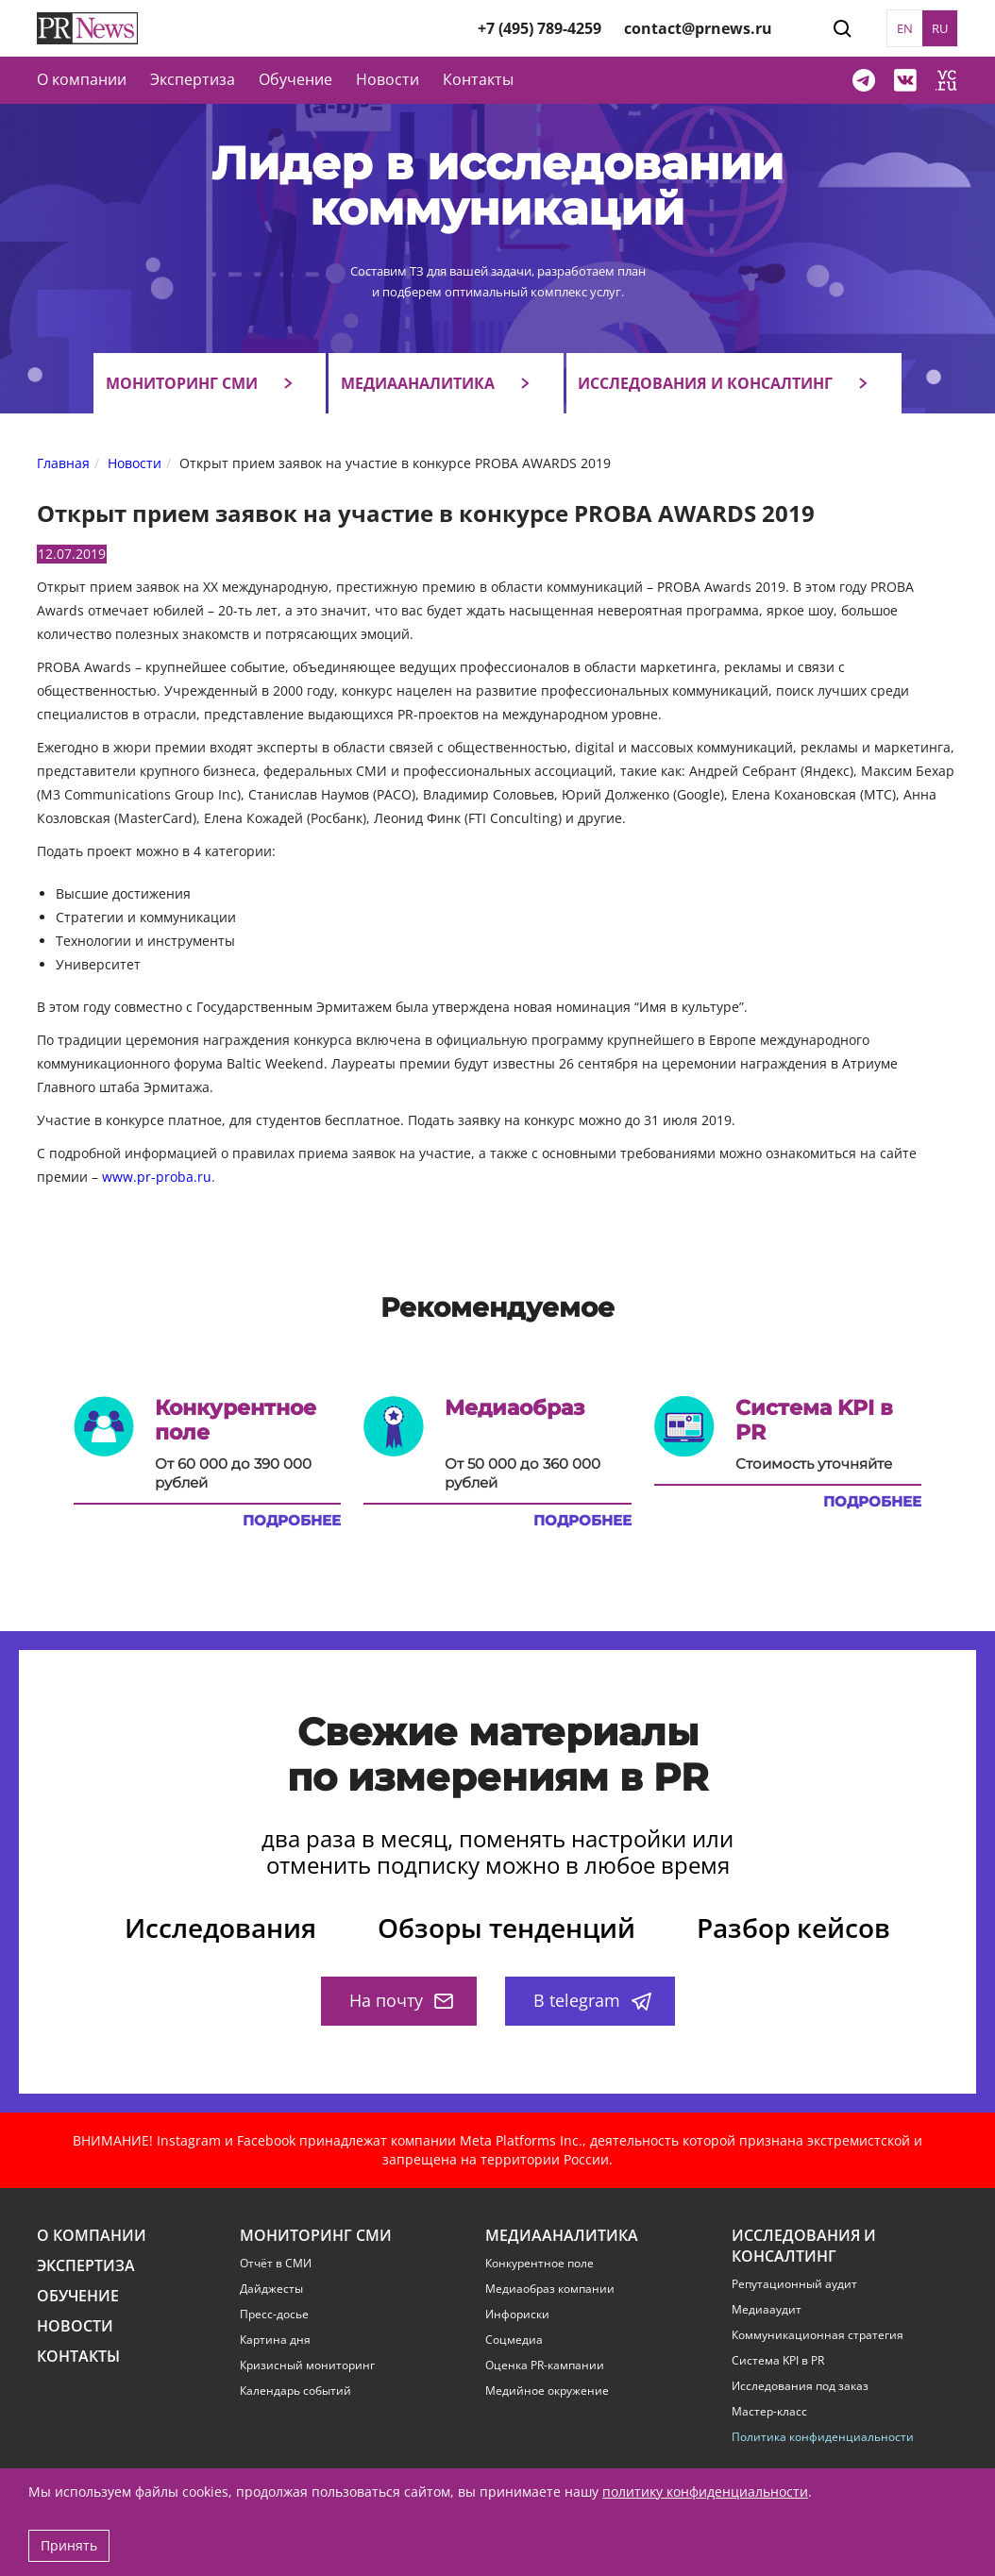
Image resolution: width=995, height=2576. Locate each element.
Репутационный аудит (794, 2284)
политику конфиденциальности (705, 2491)
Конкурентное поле (539, 2263)
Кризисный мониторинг (307, 2365)
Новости (387, 79)
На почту (401, 2000)
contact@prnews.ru (698, 28)
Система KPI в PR (778, 2360)
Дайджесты (271, 2289)
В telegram (592, 2000)
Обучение (295, 79)
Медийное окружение (547, 2391)
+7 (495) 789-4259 (539, 28)
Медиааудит (766, 2309)
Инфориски (517, 2314)
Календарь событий (295, 2391)
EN (905, 28)
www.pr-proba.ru (156, 1177)
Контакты (478, 79)
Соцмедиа (514, 2340)
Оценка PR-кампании (544, 2365)
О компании (81, 79)
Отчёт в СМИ (276, 2263)
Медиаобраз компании (550, 2289)
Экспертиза (86, 2266)
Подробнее (292, 1520)
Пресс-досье (274, 2314)
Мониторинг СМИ (182, 383)
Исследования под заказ (800, 2386)
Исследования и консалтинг (705, 383)
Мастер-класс (769, 2411)
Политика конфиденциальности (823, 2437)
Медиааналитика (418, 383)
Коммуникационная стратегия (817, 2335)
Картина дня (275, 2340)
